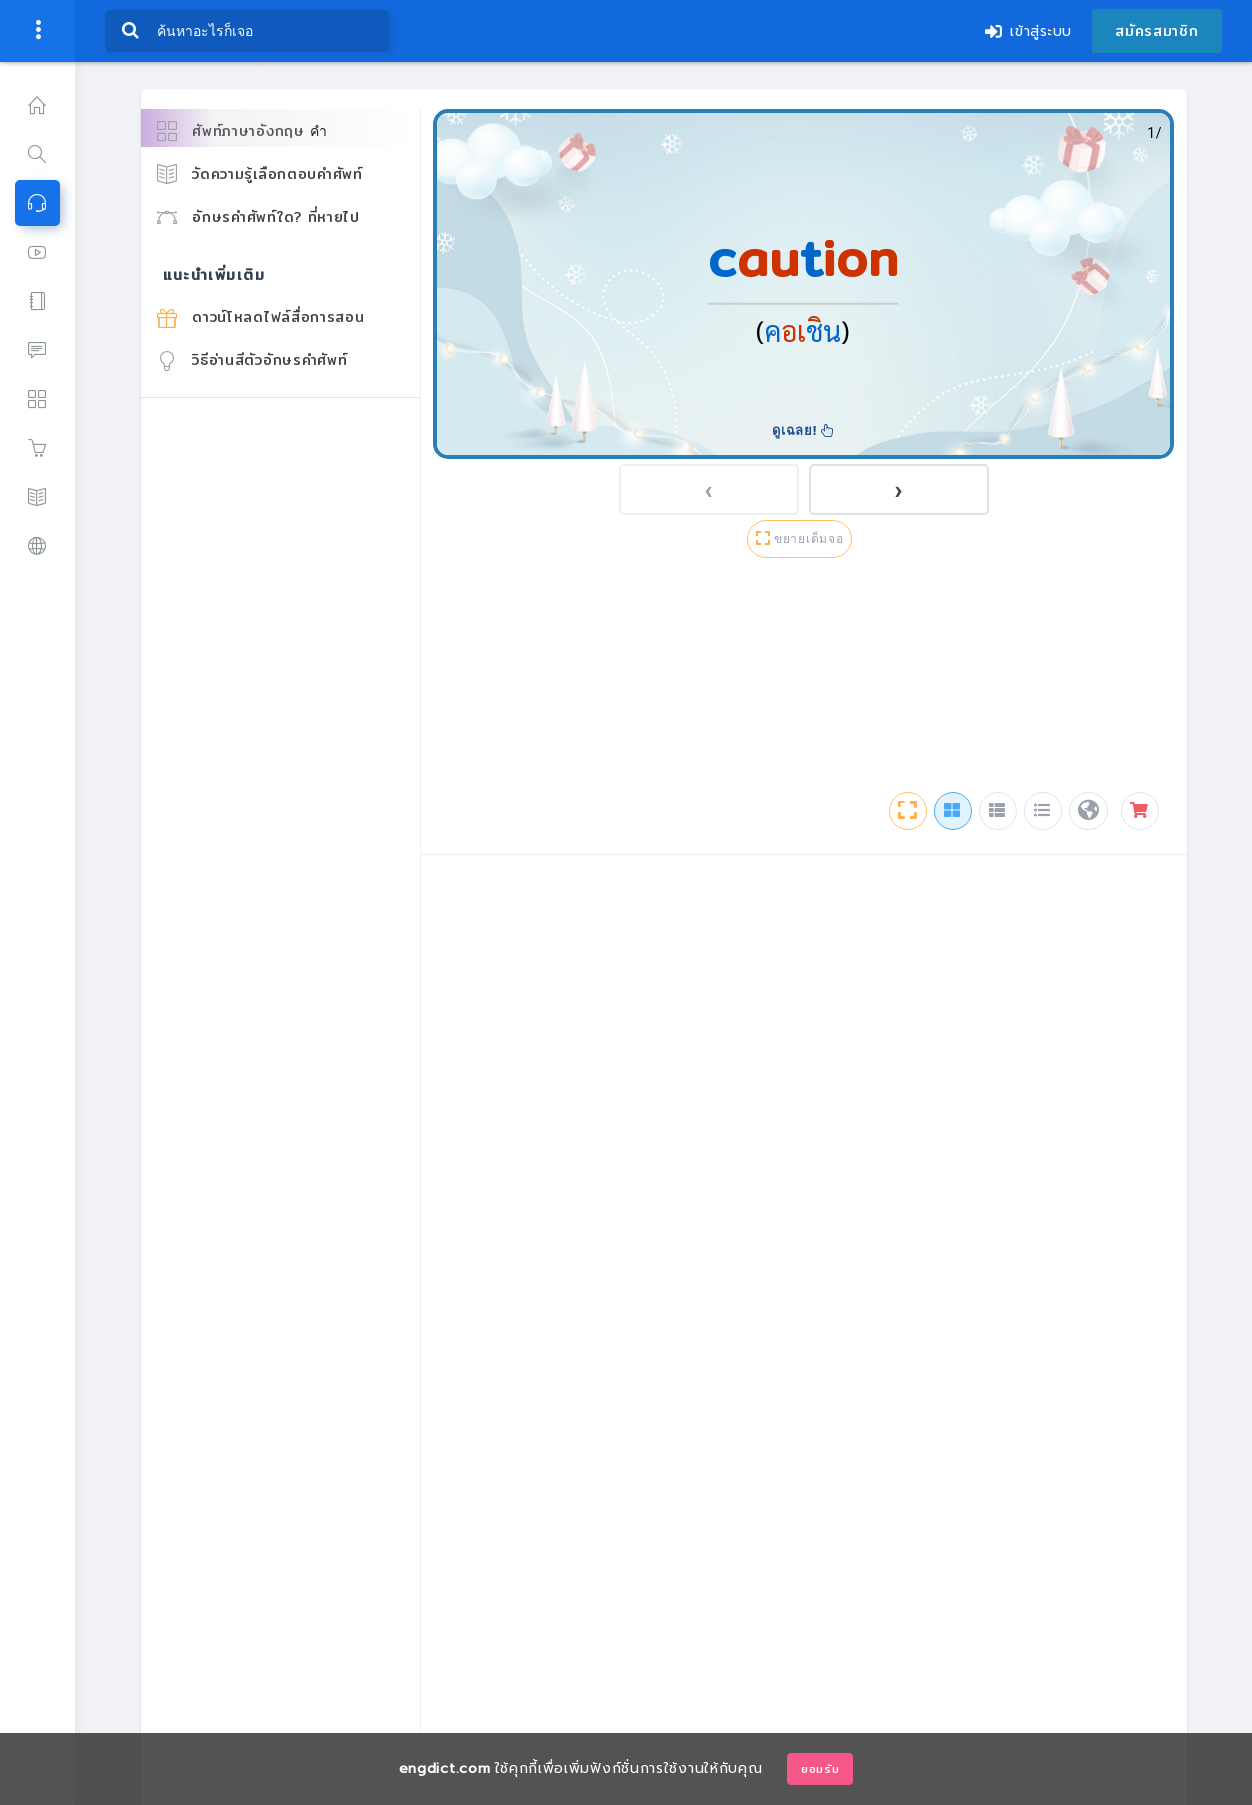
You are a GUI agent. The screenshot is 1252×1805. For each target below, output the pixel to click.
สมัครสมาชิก (1156, 31)
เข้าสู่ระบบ (1028, 31)
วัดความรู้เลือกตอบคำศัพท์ (260, 174)
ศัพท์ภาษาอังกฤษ (242, 131)
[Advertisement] (804, 679)
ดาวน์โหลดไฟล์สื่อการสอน (261, 317)
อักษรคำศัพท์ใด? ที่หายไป (258, 217)
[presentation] (709, 489)
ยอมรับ (820, 1769)
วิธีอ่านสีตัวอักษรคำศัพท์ (252, 360)
